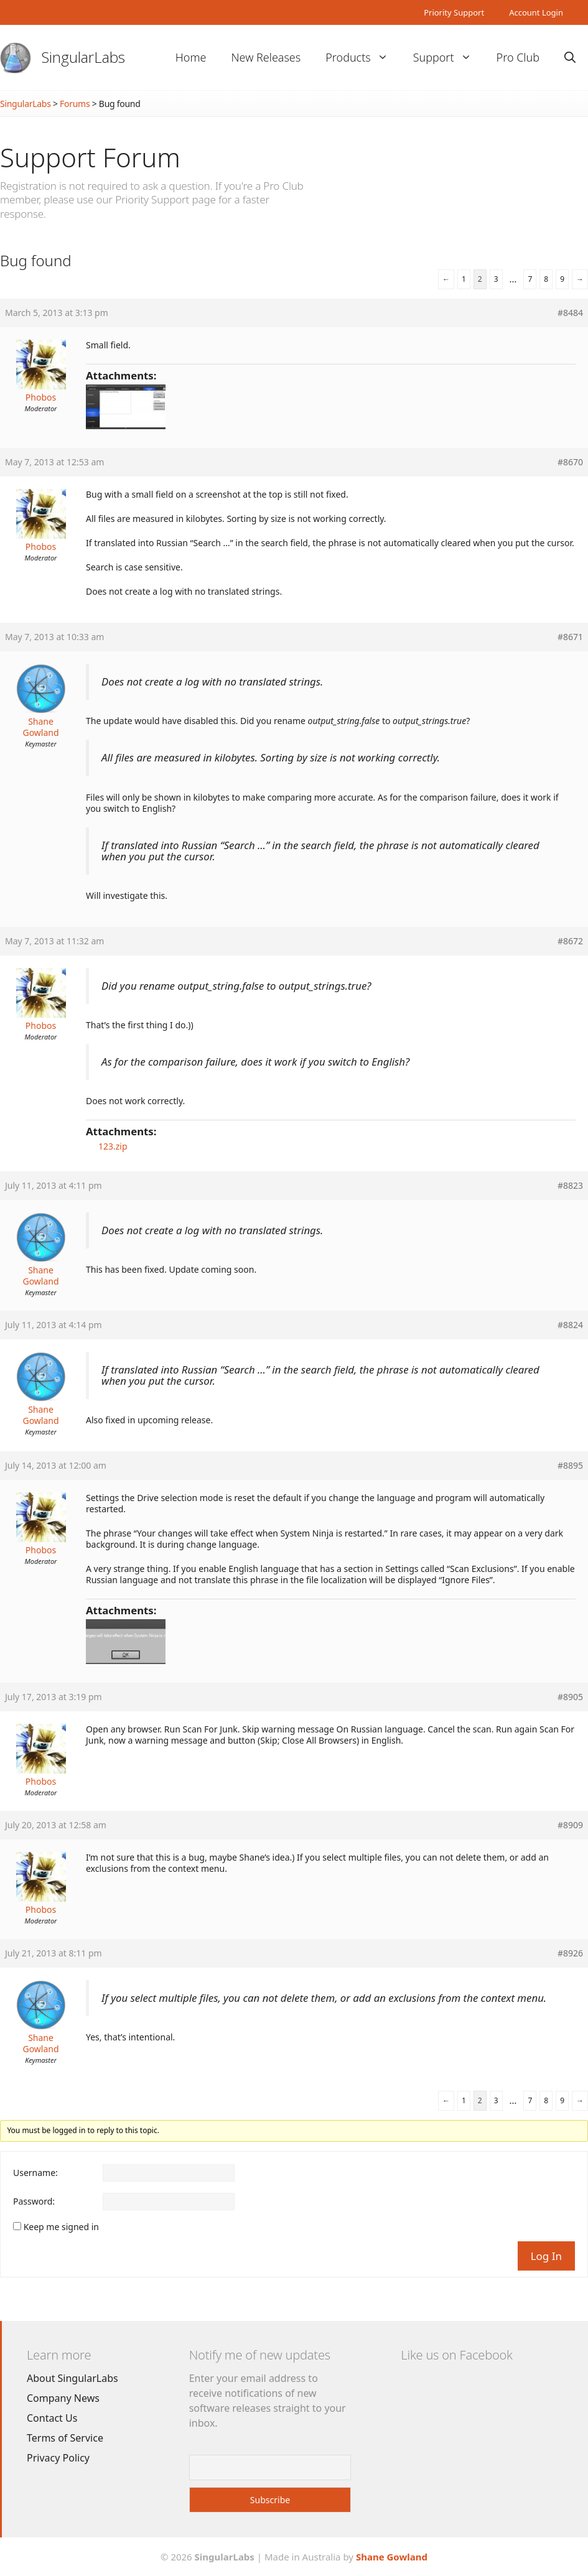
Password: (34, 2201)
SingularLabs (83, 57)
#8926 (570, 1953)
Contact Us (52, 2418)
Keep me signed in (61, 2227)
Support (448, 57)
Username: (35, 2172)
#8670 (570, 462)
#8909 (570, 1825)
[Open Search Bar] (570, 57)
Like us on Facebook (456, 2354)
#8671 (570, 637)
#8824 (570, 1325)
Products (362, 57)
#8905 (570, 1697)
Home (191, 57)
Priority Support (454, 12)
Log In (546, 2256)
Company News (63, 2398)
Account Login (536, 12)
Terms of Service (65, 2438)
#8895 (570, 1465)
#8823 (570, 1185)
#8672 (570, 941)
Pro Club (518, 57)
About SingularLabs (72, 2378)
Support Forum (90, 157)
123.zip (113, 1146)
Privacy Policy (58, 2458)
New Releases (266, 57)
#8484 (570, 313)
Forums (75, 103)
